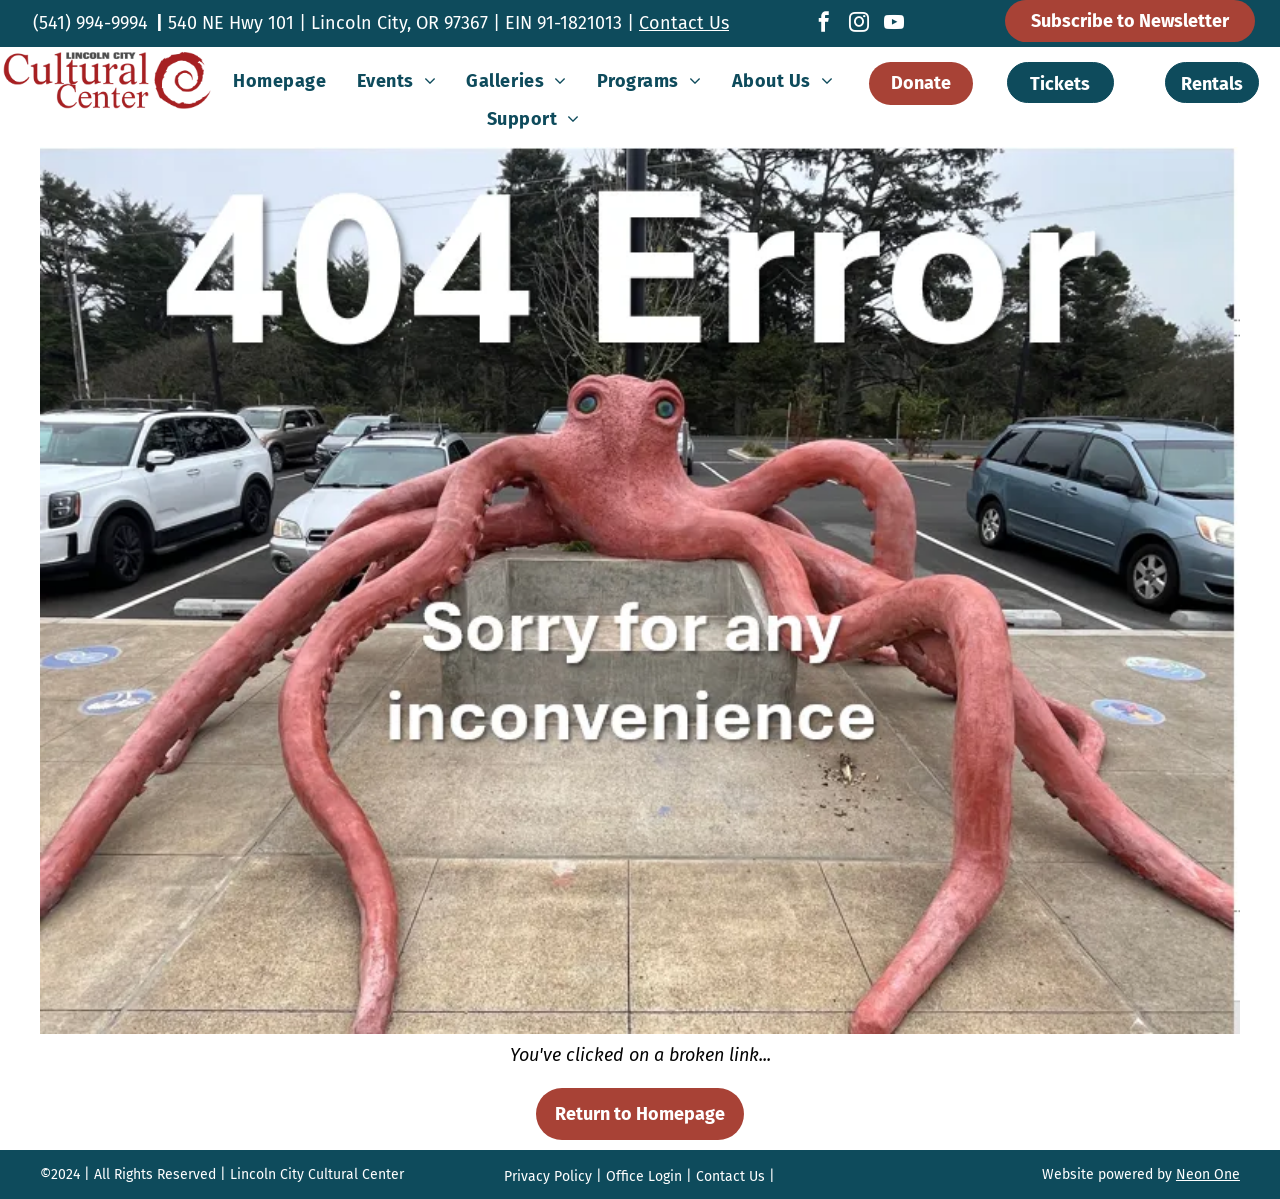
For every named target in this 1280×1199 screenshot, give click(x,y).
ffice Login (649, 1176)
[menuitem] (279, 81)
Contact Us (684, 23)
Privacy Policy (548, 1176)
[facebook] (824, 24)
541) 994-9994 (93, 23)
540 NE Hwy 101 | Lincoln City (287, 23)
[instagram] (859, 24)
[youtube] (894, 24)
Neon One (1208, 1174)
